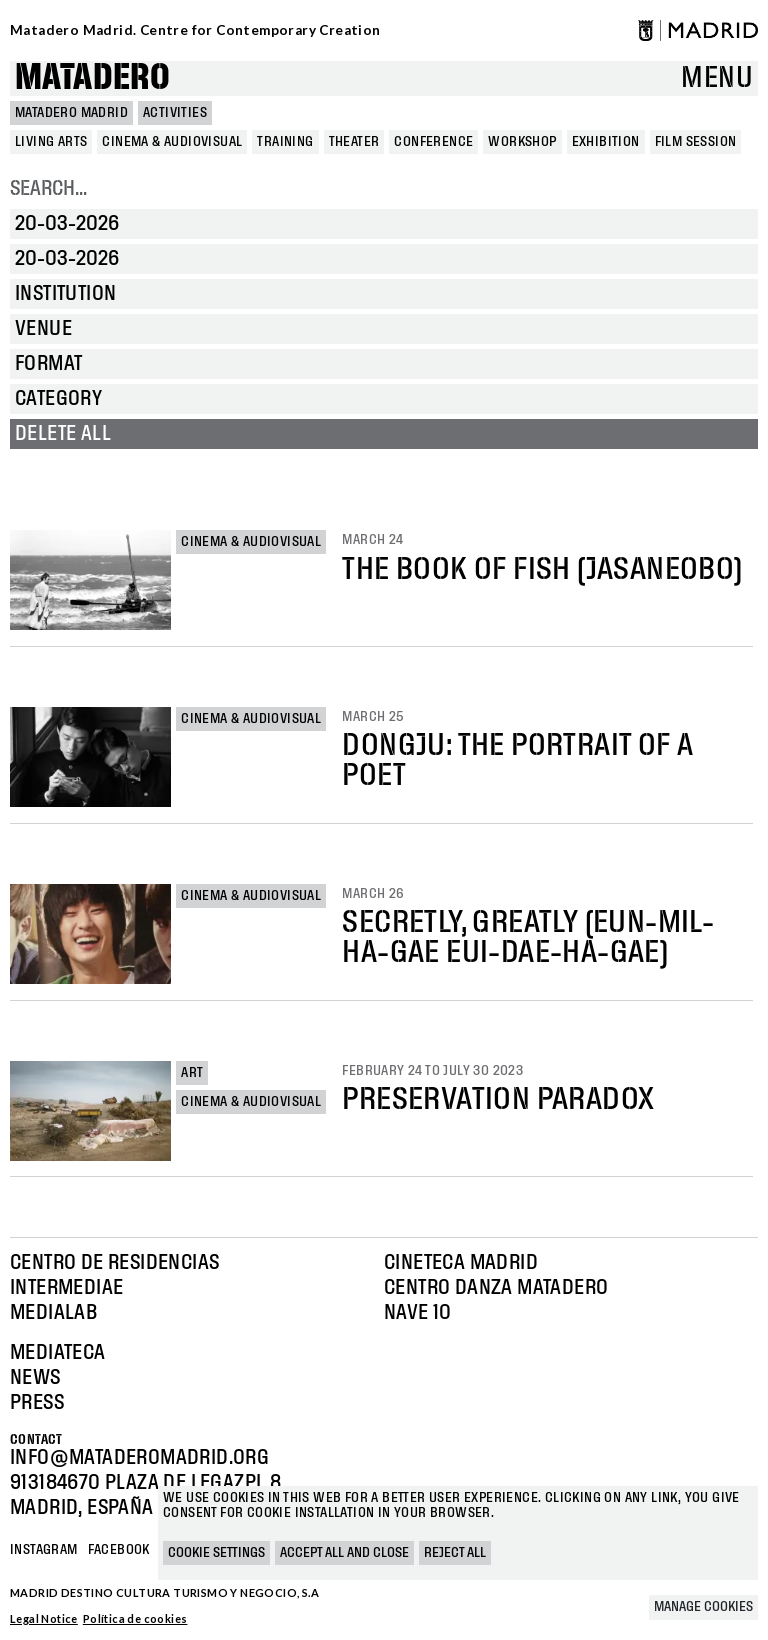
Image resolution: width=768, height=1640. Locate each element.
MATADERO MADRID (71, 113)
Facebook (119, 1550)
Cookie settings (216, 1553)
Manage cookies (703, 1607)
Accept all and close (344, 1553)
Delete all (63, 434)
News (35, 1378)
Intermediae (66, 1288)
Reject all (455, 1553)
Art (192, 1073)
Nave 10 (418, 1313)
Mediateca (58, 1353)
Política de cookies (135, 1618)
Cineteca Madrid (461, 1263)
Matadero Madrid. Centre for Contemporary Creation (195, 30)
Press (37, 1403)
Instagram (44, 1550)
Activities (175, 113)
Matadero (92, 78)
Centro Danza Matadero (496, 1288)
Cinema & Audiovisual (251, 542)
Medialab (53, 1313)
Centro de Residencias (114, 1263)
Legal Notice (44, 1618)
